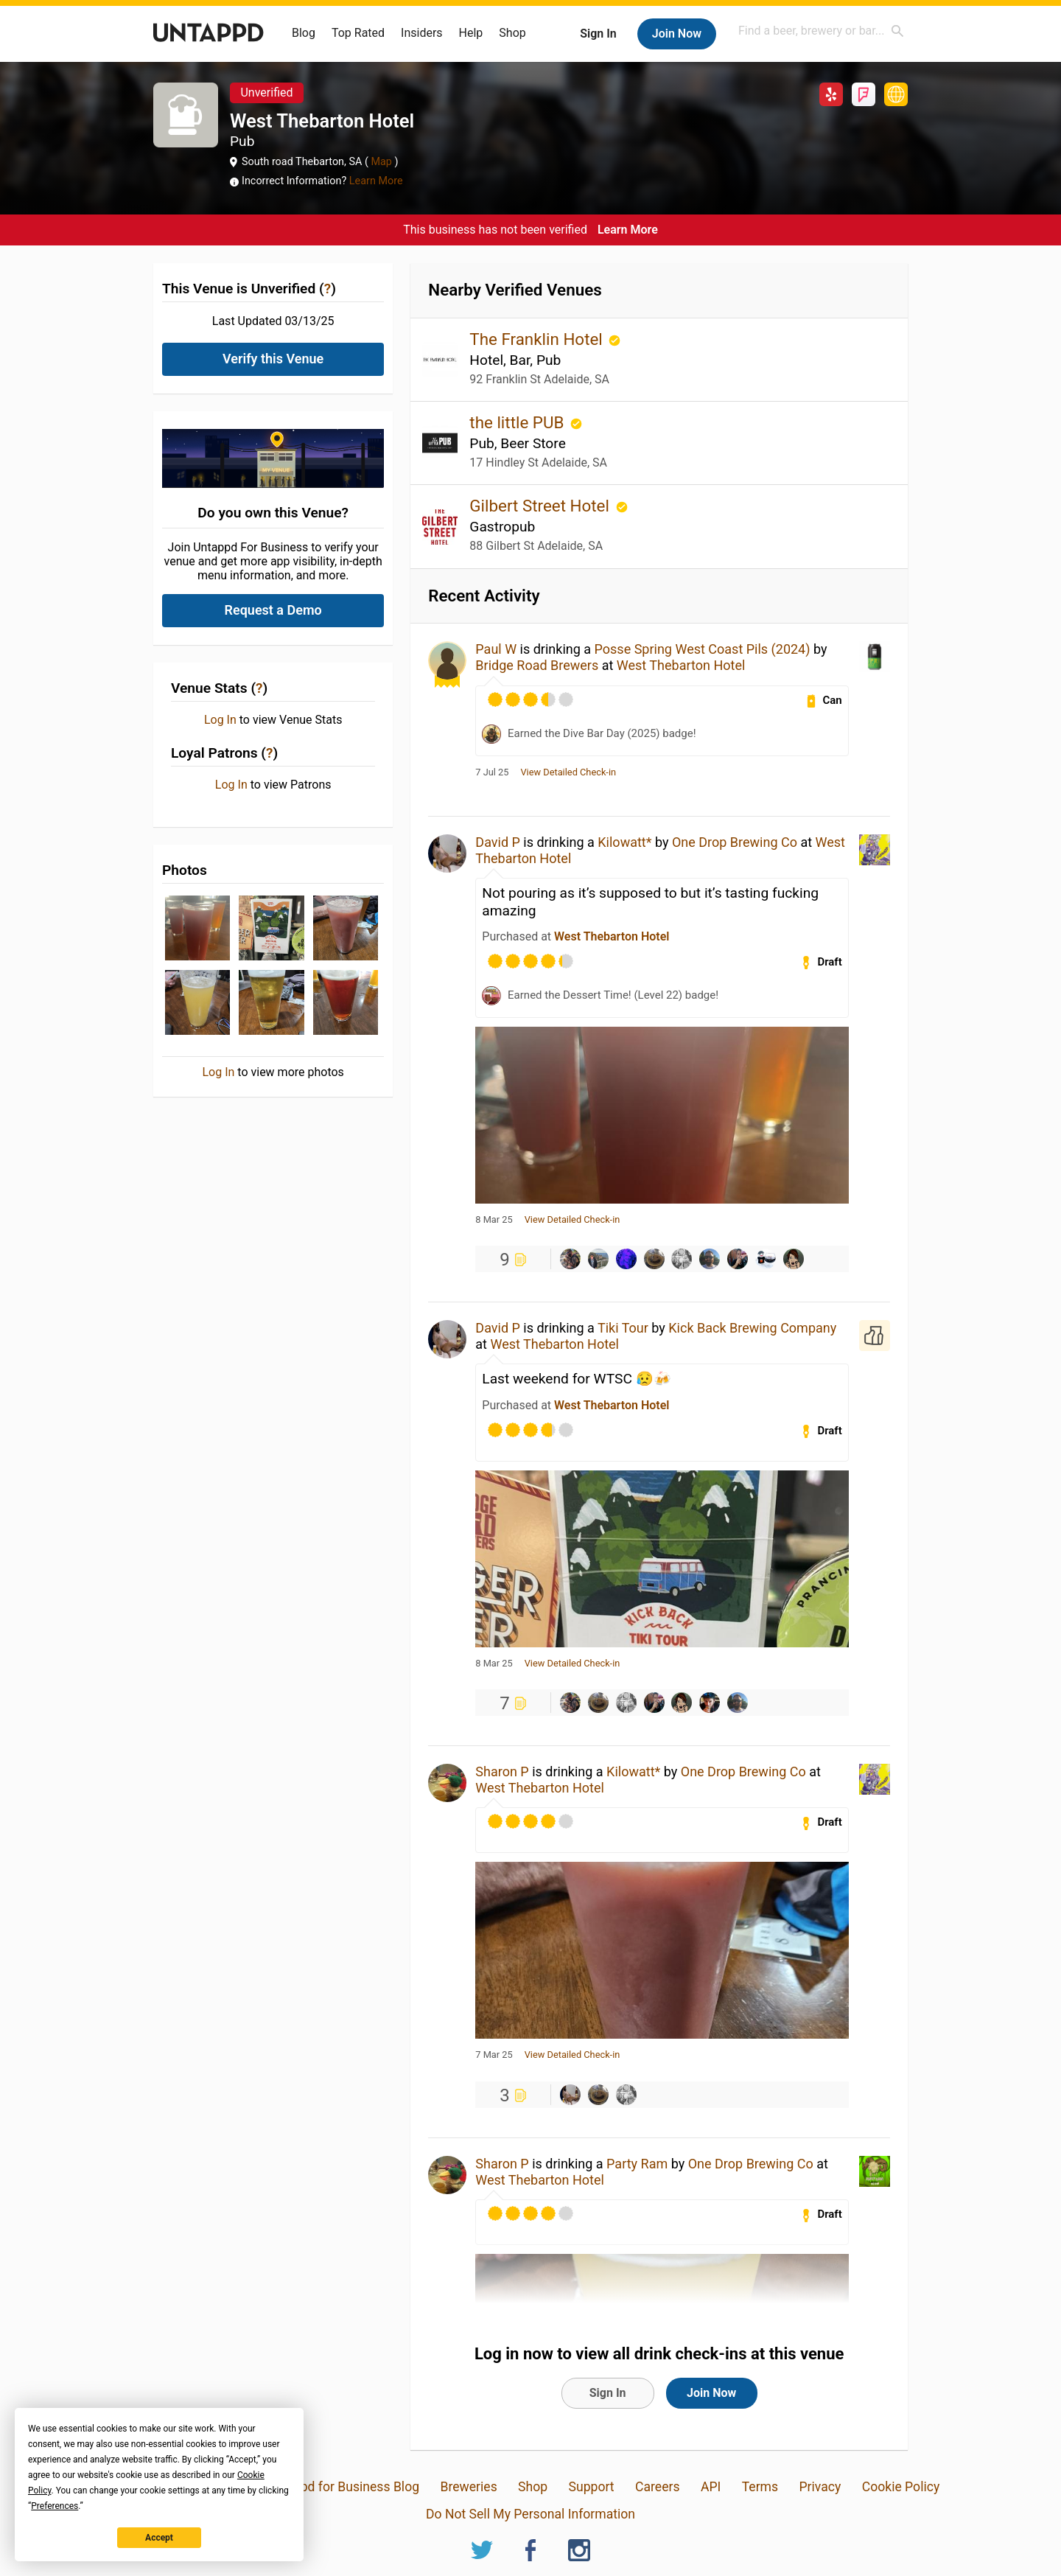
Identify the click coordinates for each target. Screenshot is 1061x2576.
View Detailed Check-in (568, 772)
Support (591, 2486)
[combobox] (821, 30)
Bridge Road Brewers (536, 665)
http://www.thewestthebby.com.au (896, 94)
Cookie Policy (901, 2486)
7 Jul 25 (491, 772)
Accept (159, 2538)
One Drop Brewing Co (734, 842)
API (711, 2486)
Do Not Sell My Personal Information (530, 2514)
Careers (657, 2486)
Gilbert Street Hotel (541, 505)
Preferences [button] (54, 2506)
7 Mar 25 (493, 2055)
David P (497, 842)
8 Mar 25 (493, 1220)
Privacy (820, 2486)
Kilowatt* (624, 842)
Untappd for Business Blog (342, 2486)
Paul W (496, 649)
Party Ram (637, 2163)
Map (381, 162)
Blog (303, 33)
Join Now (676, 34)
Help (471, 33)
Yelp (831, 94)
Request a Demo (273, 610)
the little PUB (518, 422)
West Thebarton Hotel (681, 665)
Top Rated (358, 33)
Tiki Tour (623, 1328)
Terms (760, 2486)
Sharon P (501, 1771)
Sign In (598, 34)
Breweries (468, 2486)
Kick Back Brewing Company (752, 1328)
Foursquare (863, 94)
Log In (220, 720)
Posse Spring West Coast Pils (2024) (702, 649)
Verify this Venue (273, 358)
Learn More (376, 181)
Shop (512, 33)
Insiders (422, 33)
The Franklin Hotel (537, 339)
